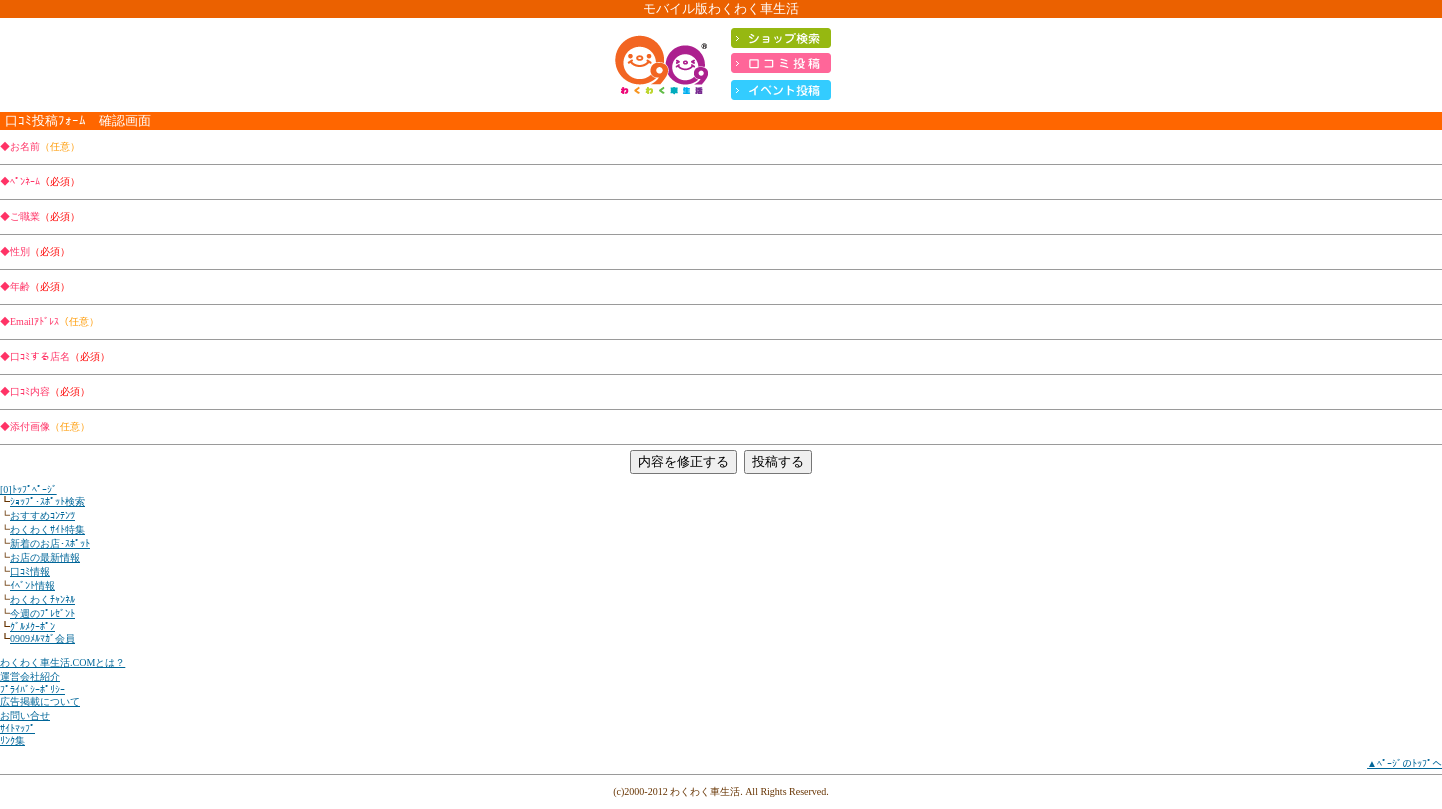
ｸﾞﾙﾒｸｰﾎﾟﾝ (32, 626)
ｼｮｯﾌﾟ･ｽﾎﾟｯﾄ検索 (47, 501)
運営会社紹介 (30, 676)
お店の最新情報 (45, 557)
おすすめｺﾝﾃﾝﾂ (42, 515)
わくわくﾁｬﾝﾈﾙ (42, 599)
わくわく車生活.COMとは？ (62, 662)
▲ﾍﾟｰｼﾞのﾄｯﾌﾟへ (1404, 763)
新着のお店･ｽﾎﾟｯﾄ (50, 543)
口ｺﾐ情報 (30, 571)
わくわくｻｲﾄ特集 (47, 529)
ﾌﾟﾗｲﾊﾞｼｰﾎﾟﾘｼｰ (32, 689)
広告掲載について (40, 701)
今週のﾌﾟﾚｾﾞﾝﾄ (42, 613)
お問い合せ (25, 715)
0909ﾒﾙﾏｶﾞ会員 (42, 638)
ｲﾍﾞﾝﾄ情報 (32, 585)
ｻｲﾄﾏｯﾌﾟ (17, 728)
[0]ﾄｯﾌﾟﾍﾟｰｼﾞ (28, 489)
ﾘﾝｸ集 (12, 740)
